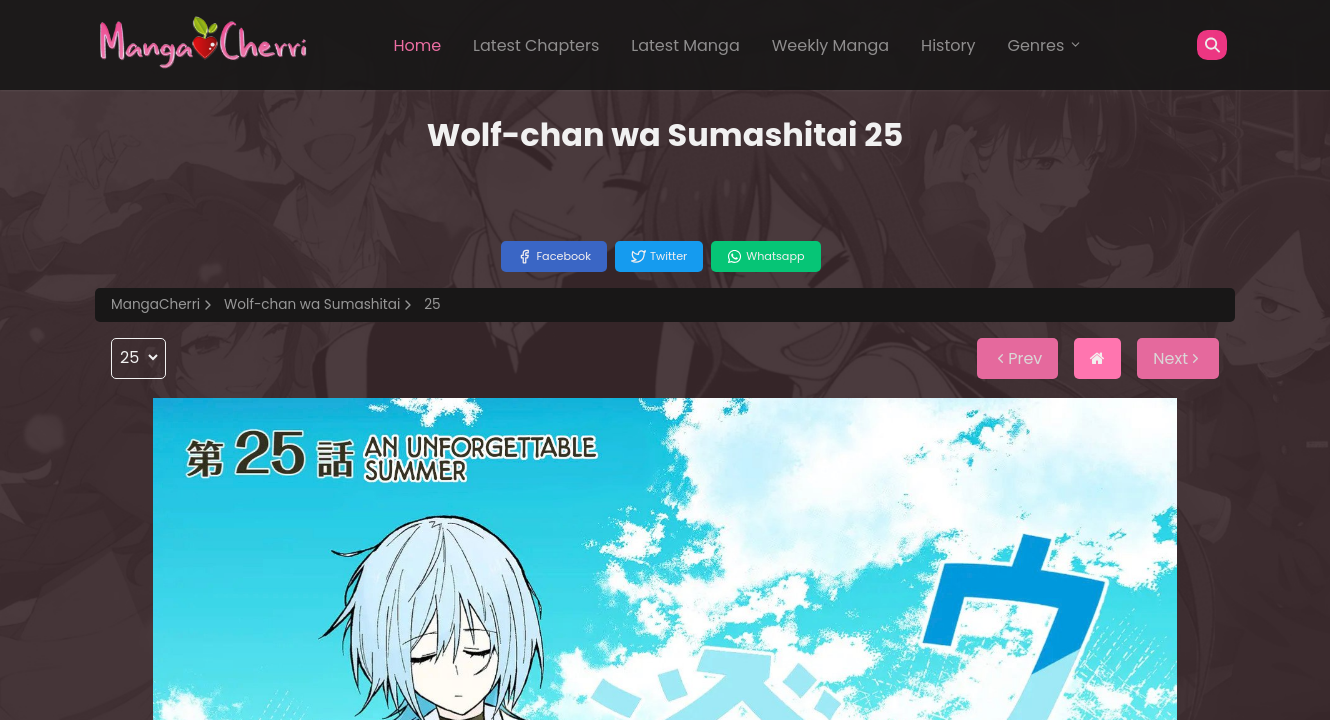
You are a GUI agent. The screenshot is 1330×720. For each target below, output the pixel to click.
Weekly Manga (830, 45)
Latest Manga (685, 45)
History (948, 45)
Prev (1017, 358)
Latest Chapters (536, 45)
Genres (1045, 45)
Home (417, 45)
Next (1178, 358)
